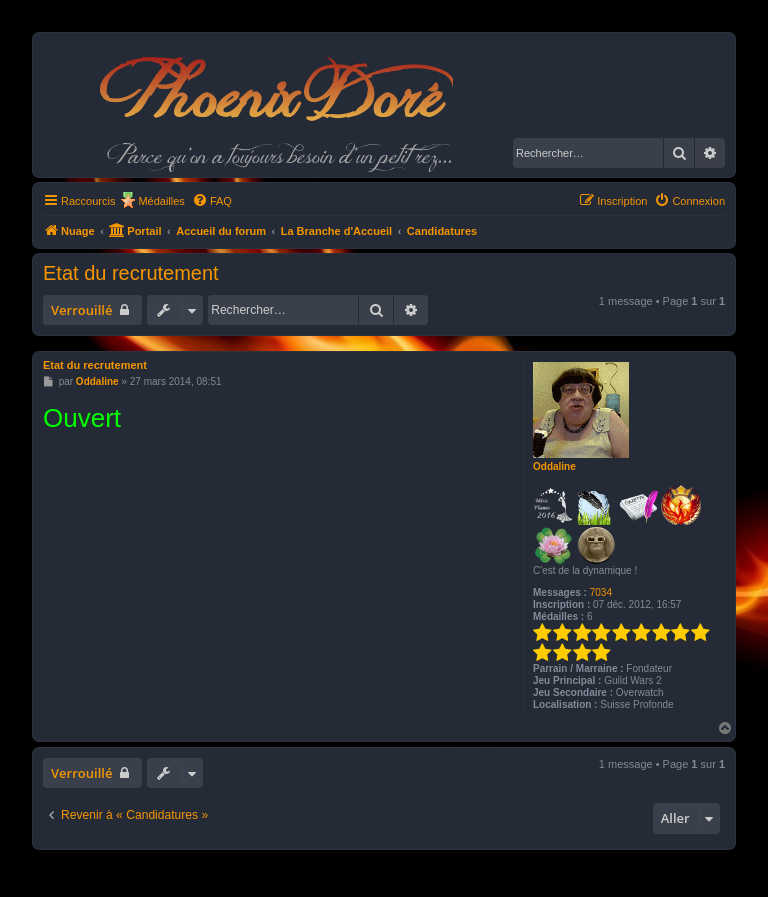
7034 (601, 592)
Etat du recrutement (131, 273)
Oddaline (554, 466)
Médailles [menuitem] (161, 201)
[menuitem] (212, 201)
